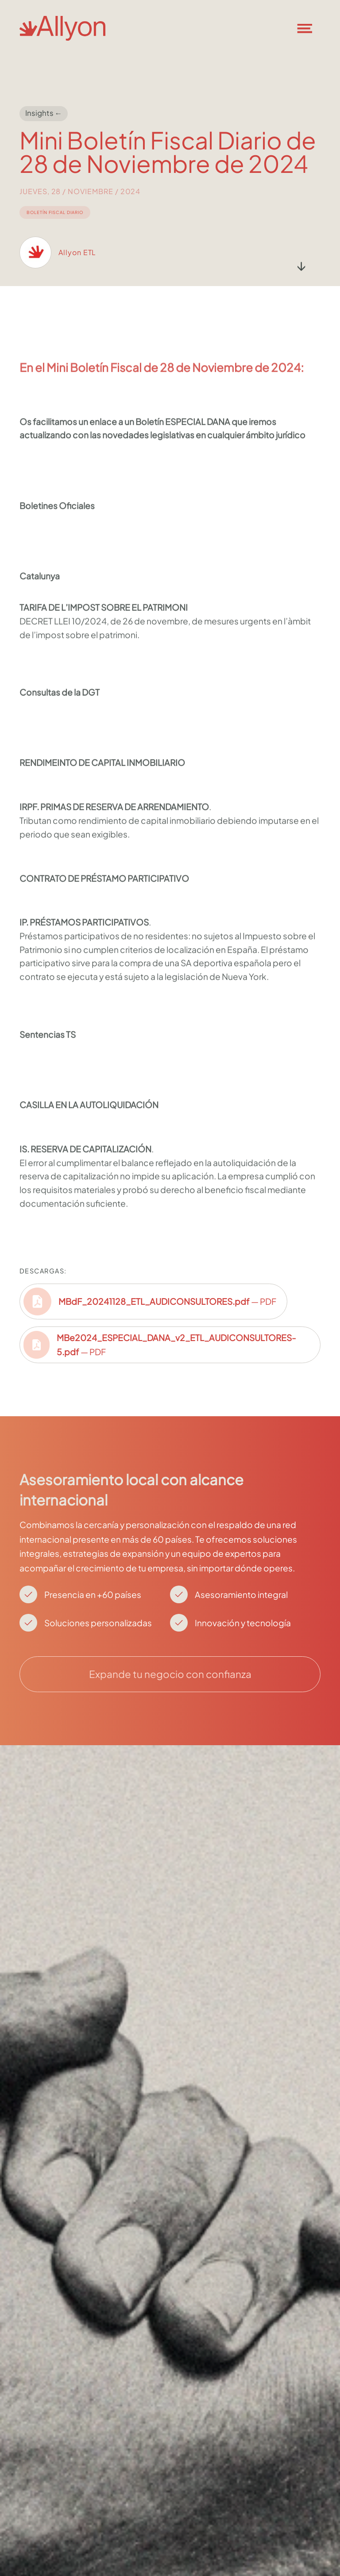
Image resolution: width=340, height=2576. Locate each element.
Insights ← (43, 113)
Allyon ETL (77, 261)
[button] (310, 28)
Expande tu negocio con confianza (170, 1674)
